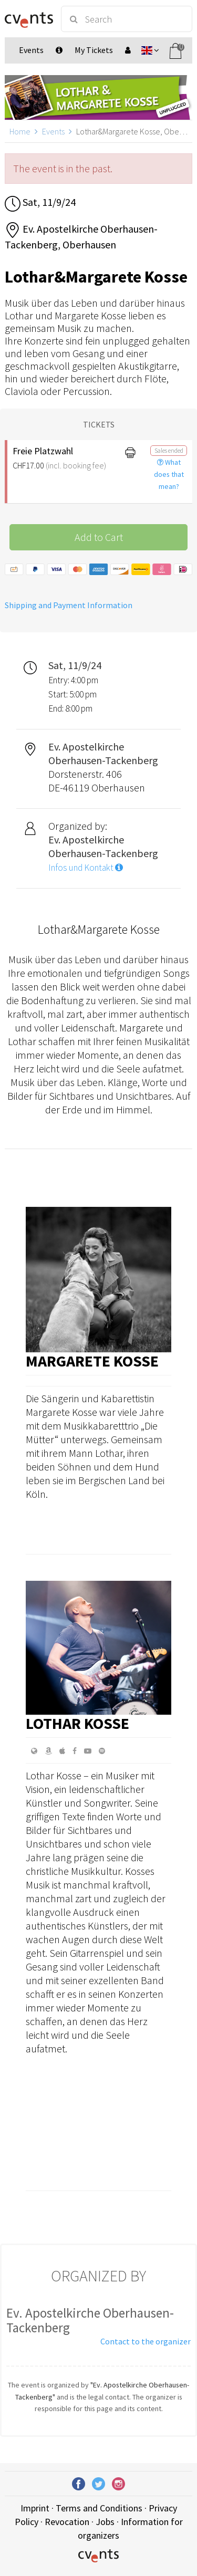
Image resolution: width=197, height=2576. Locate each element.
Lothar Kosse (77, 1723)
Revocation (67, 2522)
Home (19, 131)
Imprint (34, 2508)
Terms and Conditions (99, 2508)
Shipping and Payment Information (68, 605)
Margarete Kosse (92, 1361)
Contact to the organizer (145, 2341)
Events (53, 131)
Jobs (105, 2522)
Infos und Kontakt (85, 867)
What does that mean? (169, 474)
